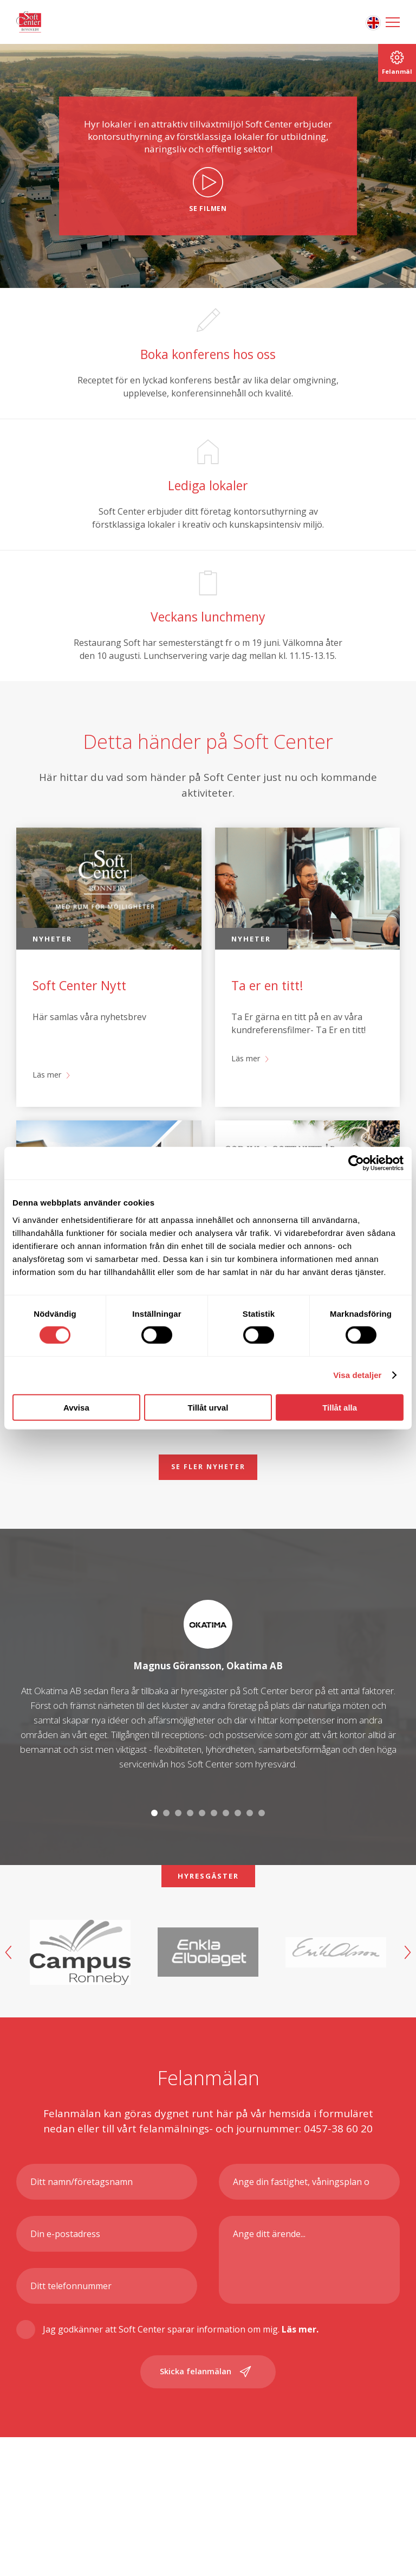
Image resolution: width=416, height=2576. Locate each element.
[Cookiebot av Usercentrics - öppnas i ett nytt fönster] (356, 1163)
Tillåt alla (339, 1407)
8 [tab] (238, 1865)
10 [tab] (261, 1865)
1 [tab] (154, 1865)
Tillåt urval (208, 1407)
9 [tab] (249, 1865)
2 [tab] (166, 1865)
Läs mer (48, 1124)
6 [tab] (214, 1865)
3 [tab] (178, 1865)
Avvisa (76, 1407)
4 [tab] (190, 1865)
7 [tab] (226, 1865)
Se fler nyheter (208, 1517)
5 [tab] (202, 1865)
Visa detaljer (357, 1375)
